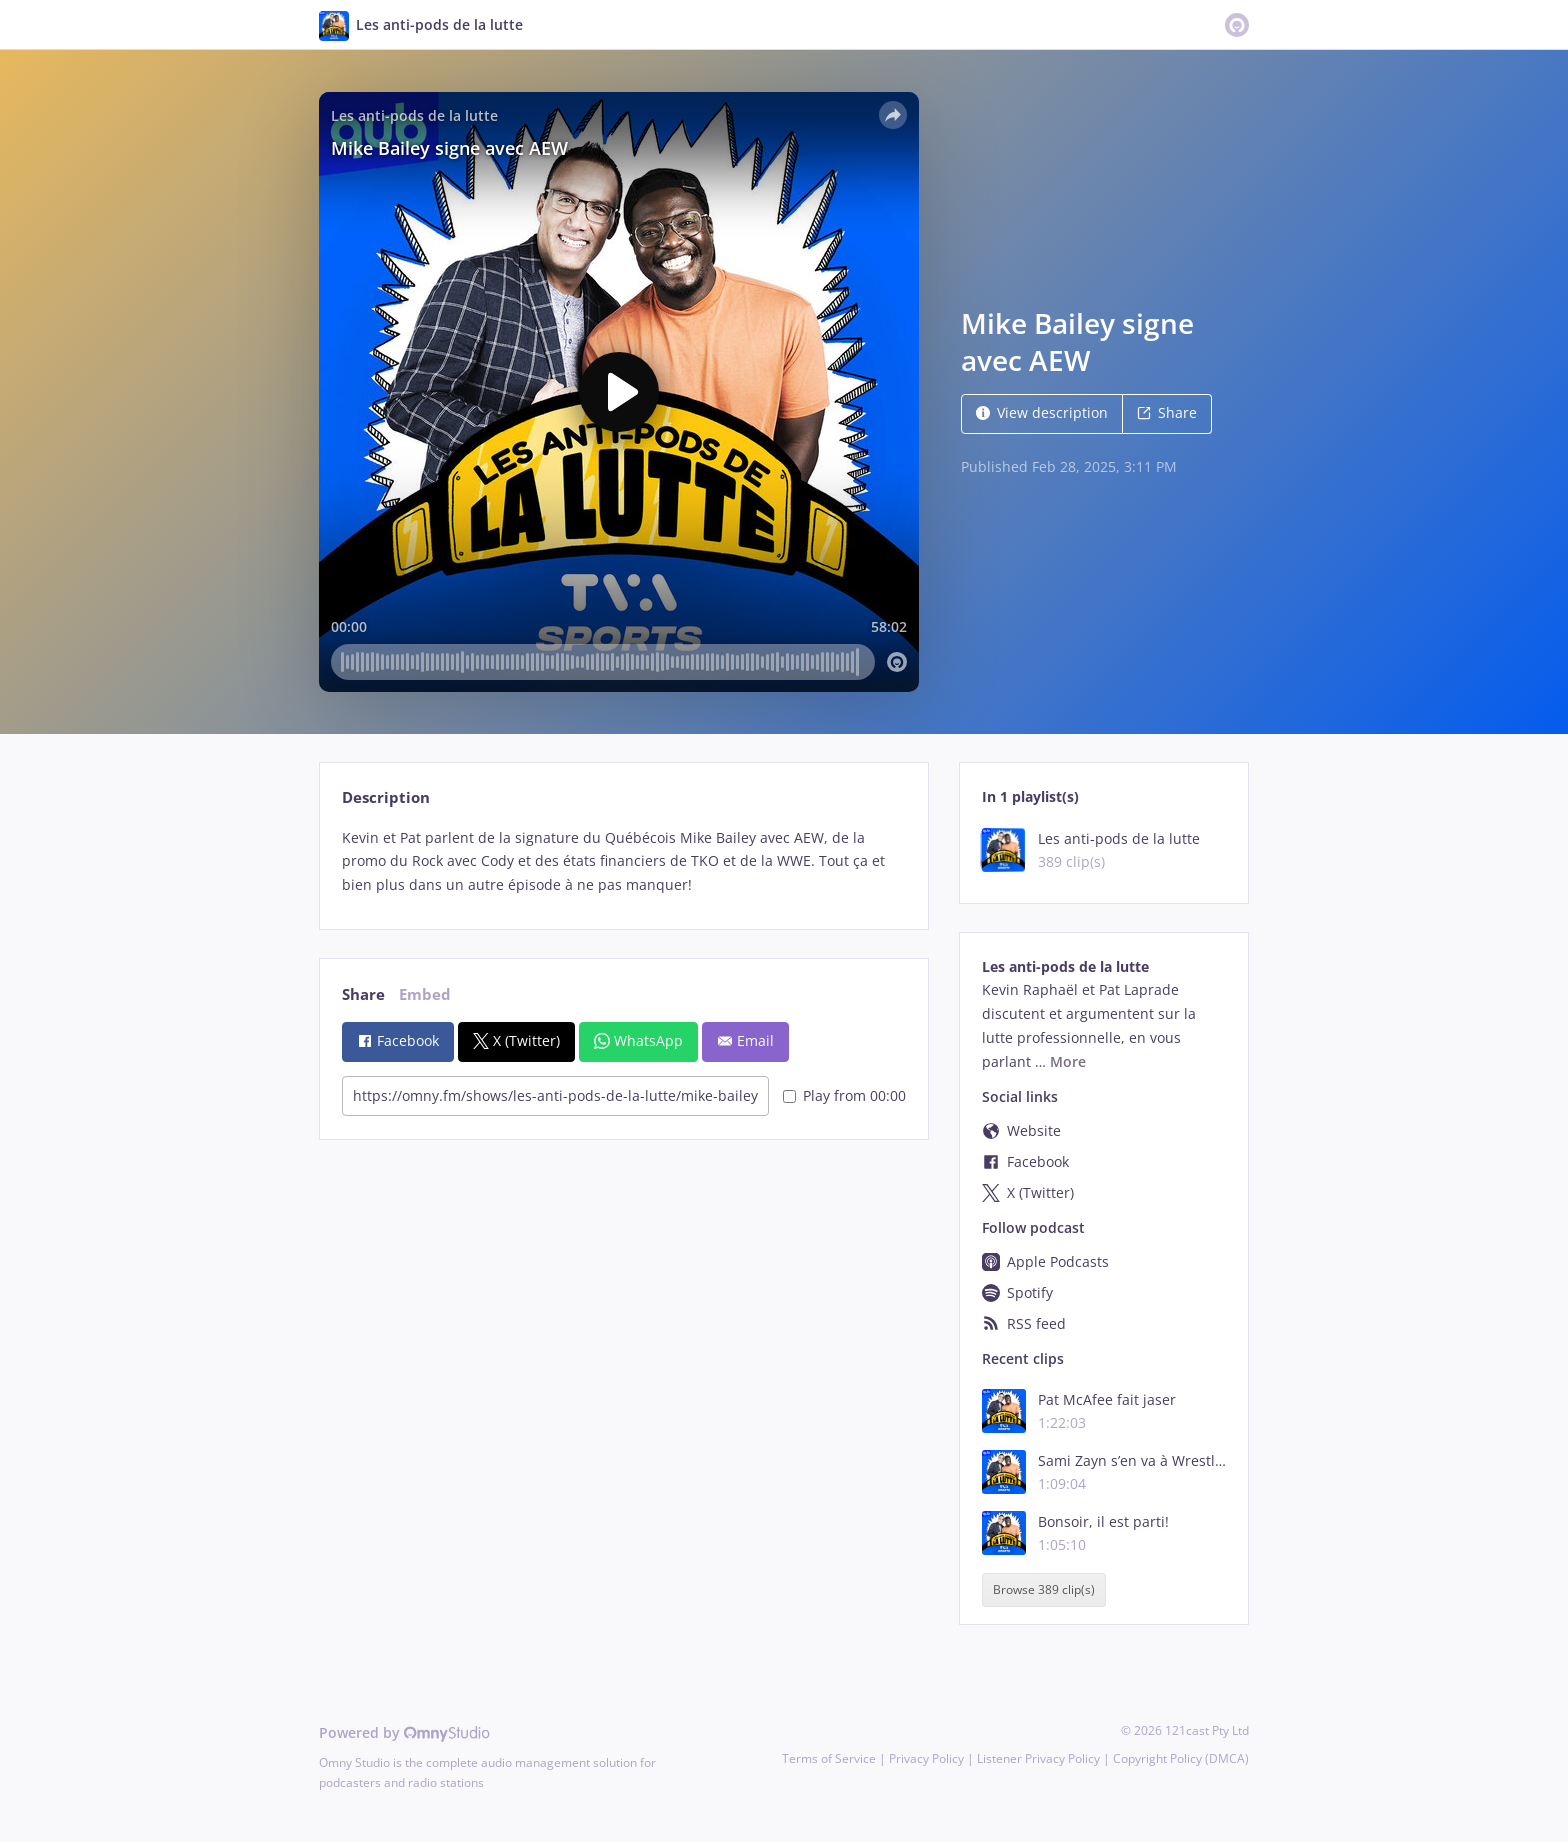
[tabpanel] (623, 861)
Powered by (404, 1732)
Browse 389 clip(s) (1044, 1590)
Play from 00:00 (844, 1095)
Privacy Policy (926, 1758)
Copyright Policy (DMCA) (1181, 1758)
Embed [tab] (425, 994)
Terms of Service (829, 1758)
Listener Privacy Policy (1038, 1758)
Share (1167, 412)
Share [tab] (363, 994)
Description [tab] (386, 797)
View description (1042, 412)
